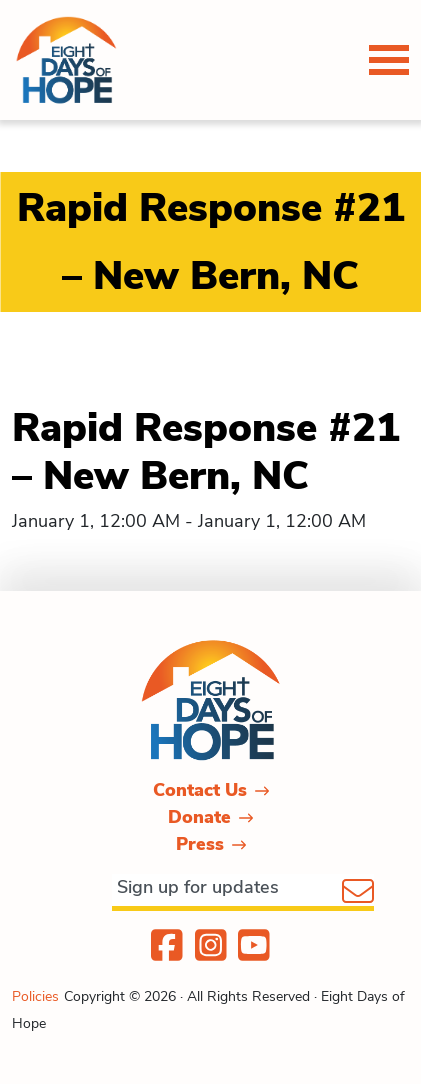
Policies (35, 996)
